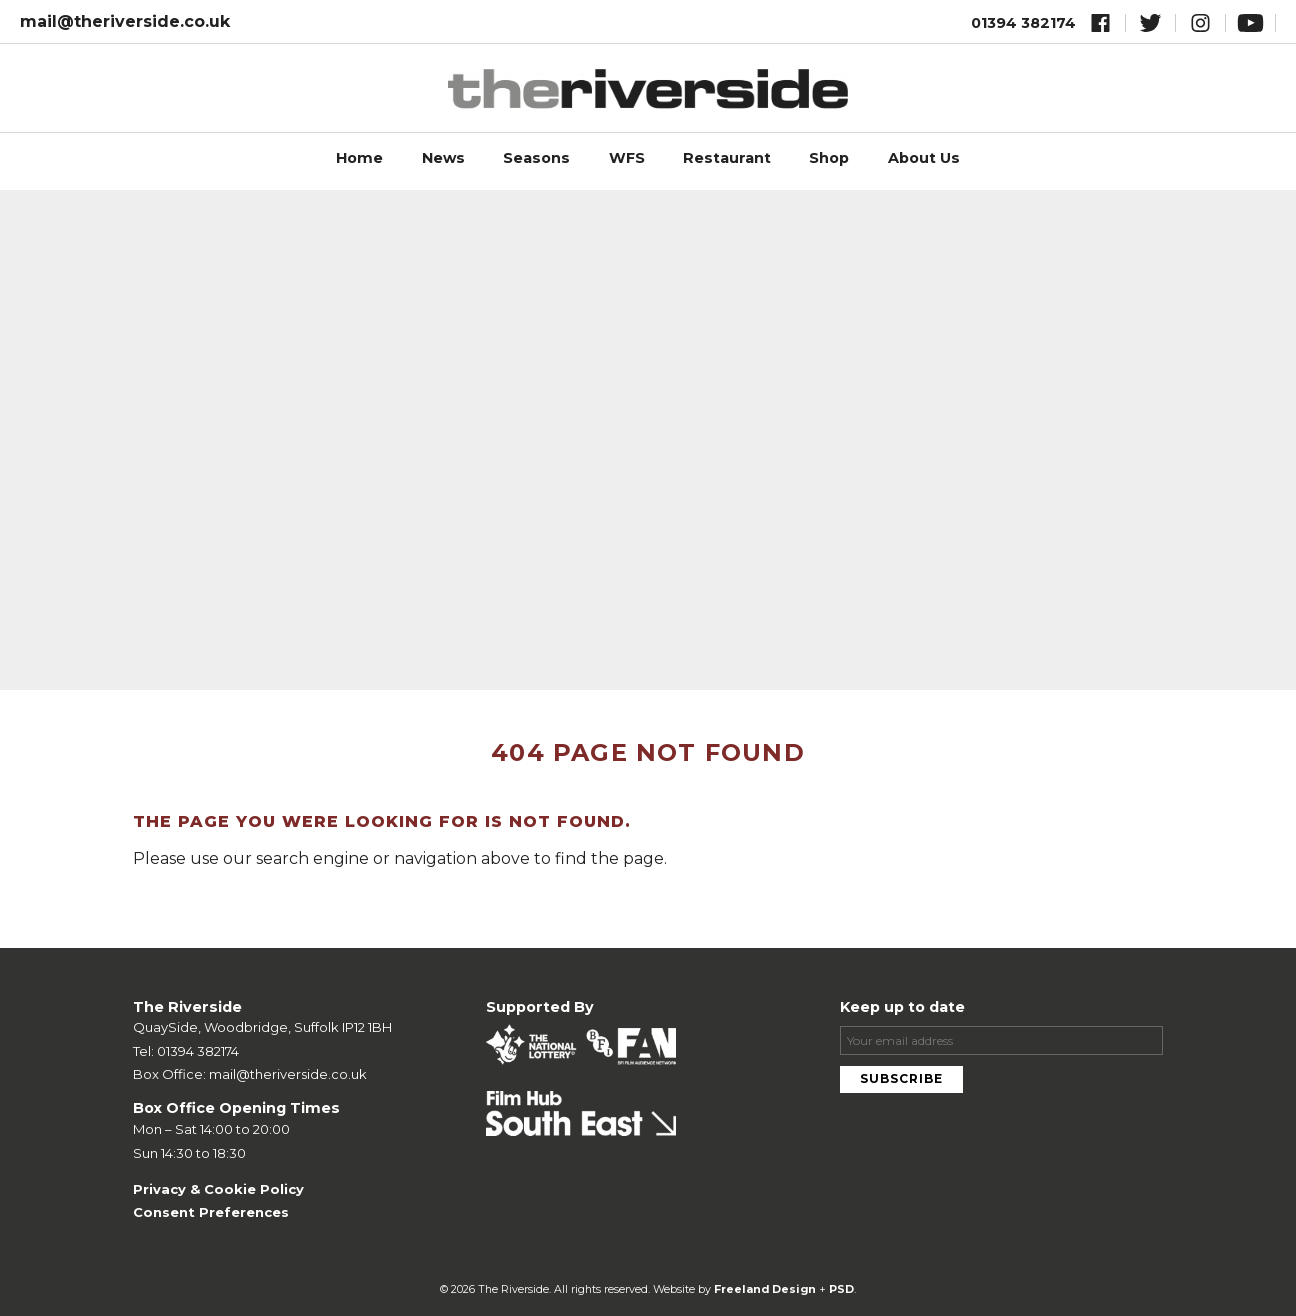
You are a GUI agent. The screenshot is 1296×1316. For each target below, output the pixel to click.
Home (359, 158)
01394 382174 (1023, 23)
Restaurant (727, 158)
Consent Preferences (211, 1212)
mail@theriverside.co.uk (125, 21)
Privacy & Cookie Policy (218, 1189)
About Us (924, 158)
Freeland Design (765, 1289)
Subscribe (901, 1078)
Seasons (536, 158)
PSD (841, 1289)
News (443, 158)
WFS (627, 158)
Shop (829, 158)
